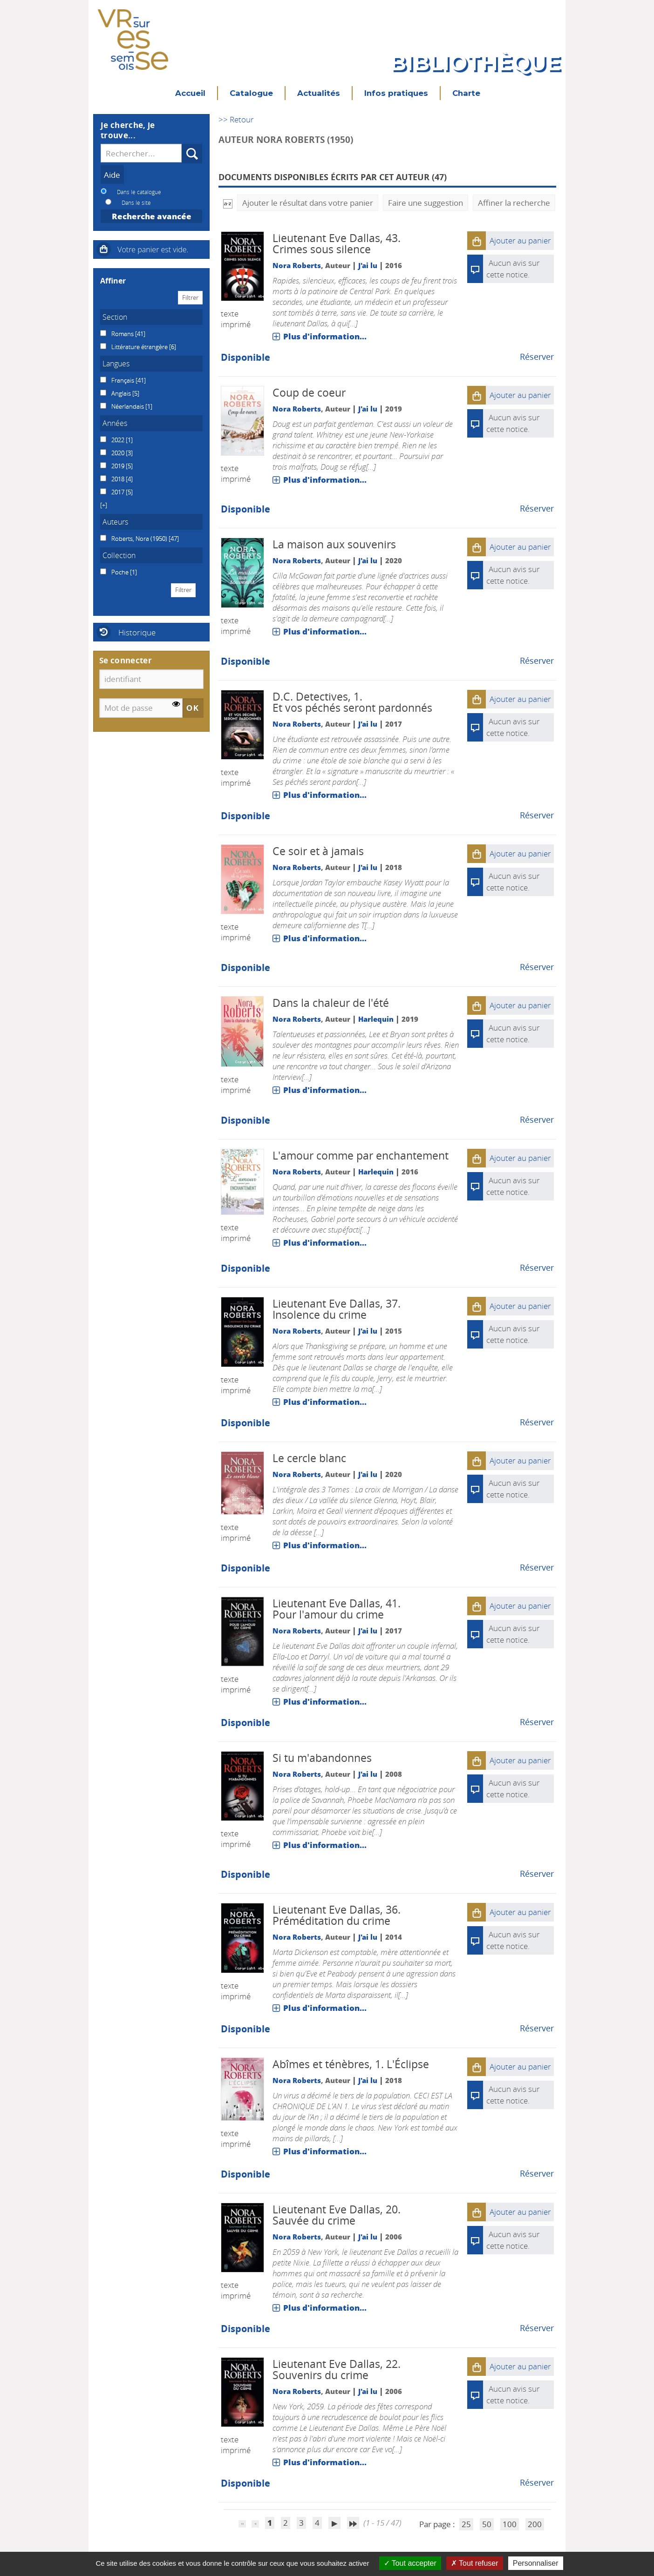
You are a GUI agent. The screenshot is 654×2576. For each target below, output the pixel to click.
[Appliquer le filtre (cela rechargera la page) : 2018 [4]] (120, 479)
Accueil (190, 93)
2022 (118, 440)
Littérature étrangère (140, 347)
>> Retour (236, 119)
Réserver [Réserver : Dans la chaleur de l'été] (537, 1119)
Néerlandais (128, 406)
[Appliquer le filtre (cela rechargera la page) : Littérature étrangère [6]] (142, 347)
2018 (118, 479)
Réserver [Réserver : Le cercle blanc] (537, 1567)
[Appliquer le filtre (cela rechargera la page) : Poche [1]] (122, 572)
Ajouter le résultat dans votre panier (307, 202)
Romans (123, 334)
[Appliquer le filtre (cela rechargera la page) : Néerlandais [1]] (130, 406)
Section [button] (114, 317)
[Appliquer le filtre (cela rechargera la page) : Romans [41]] (126, 334)
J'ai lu (367, 265)
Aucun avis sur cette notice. (513, 575)
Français (123, 380)
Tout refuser (474, 2563)
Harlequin (376, 1019)
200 (535, 2524)
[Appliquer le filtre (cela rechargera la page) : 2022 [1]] (120, 440)
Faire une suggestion (425, 202)
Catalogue (251, 93)
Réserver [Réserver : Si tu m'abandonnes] (537, 1873)
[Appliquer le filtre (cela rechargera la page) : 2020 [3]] (120, 453)
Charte (466, 93)
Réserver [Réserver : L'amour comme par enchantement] (537, 1267)
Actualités (318, 93)
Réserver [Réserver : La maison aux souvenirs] (537, 660)
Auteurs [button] (115, 522)
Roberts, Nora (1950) (140, 538)
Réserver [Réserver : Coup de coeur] (537, 508)
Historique (137, 632)
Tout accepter (410, 2563)
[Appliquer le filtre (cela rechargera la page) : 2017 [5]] (120, 492)
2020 (118, 453)
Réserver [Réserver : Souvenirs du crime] (537, 2482)
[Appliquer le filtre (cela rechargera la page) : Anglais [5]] (123, 393)
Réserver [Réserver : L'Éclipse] (537, 2173)
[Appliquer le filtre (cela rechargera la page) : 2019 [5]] (120, 466)
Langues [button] (115, 363)
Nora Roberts (296, 265)
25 (466, 2524)
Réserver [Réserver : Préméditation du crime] (537, 2028)
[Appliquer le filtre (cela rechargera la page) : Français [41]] (127, 380)
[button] (476, 240)
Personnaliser (536, 2563)
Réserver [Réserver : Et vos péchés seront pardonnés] (537, 815)
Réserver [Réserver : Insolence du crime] (537, 1422)
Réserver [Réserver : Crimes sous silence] (537, 356)
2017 (118, 492)
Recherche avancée (151, 216)
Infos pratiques (396, 93)
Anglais (121, 393)
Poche (120, 572)
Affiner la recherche (514, 202)
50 (486, 2524)
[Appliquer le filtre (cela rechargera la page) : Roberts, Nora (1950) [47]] (143, 538)
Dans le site (136, 202)
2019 (118, 466)
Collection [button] (119, 555)
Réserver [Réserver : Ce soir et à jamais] (537, 966)
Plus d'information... (325, 336)
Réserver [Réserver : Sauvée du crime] (537, 2327)
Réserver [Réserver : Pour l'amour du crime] (537, 1721)
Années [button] (114, 423)
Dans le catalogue (139, 192)
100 (510, 2524)
